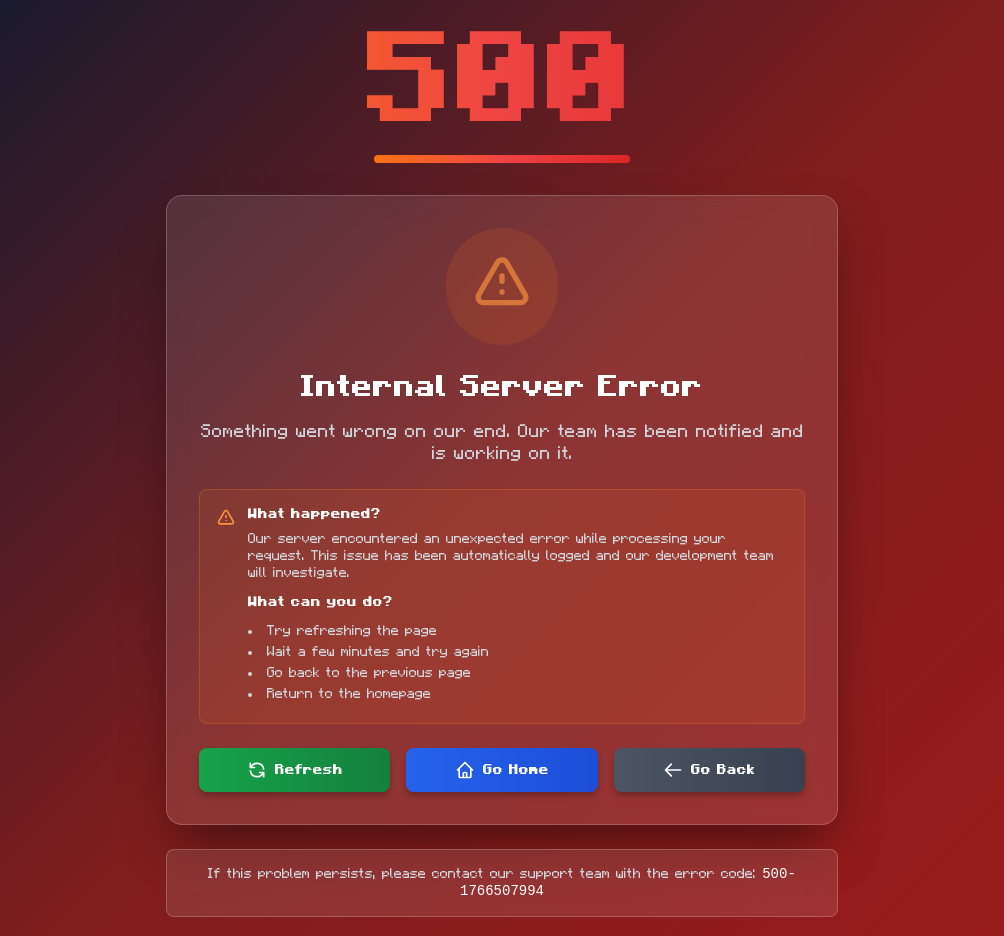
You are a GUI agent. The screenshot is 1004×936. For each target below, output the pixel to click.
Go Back (709, 767)
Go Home (502, 767)
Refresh (295, 767)
